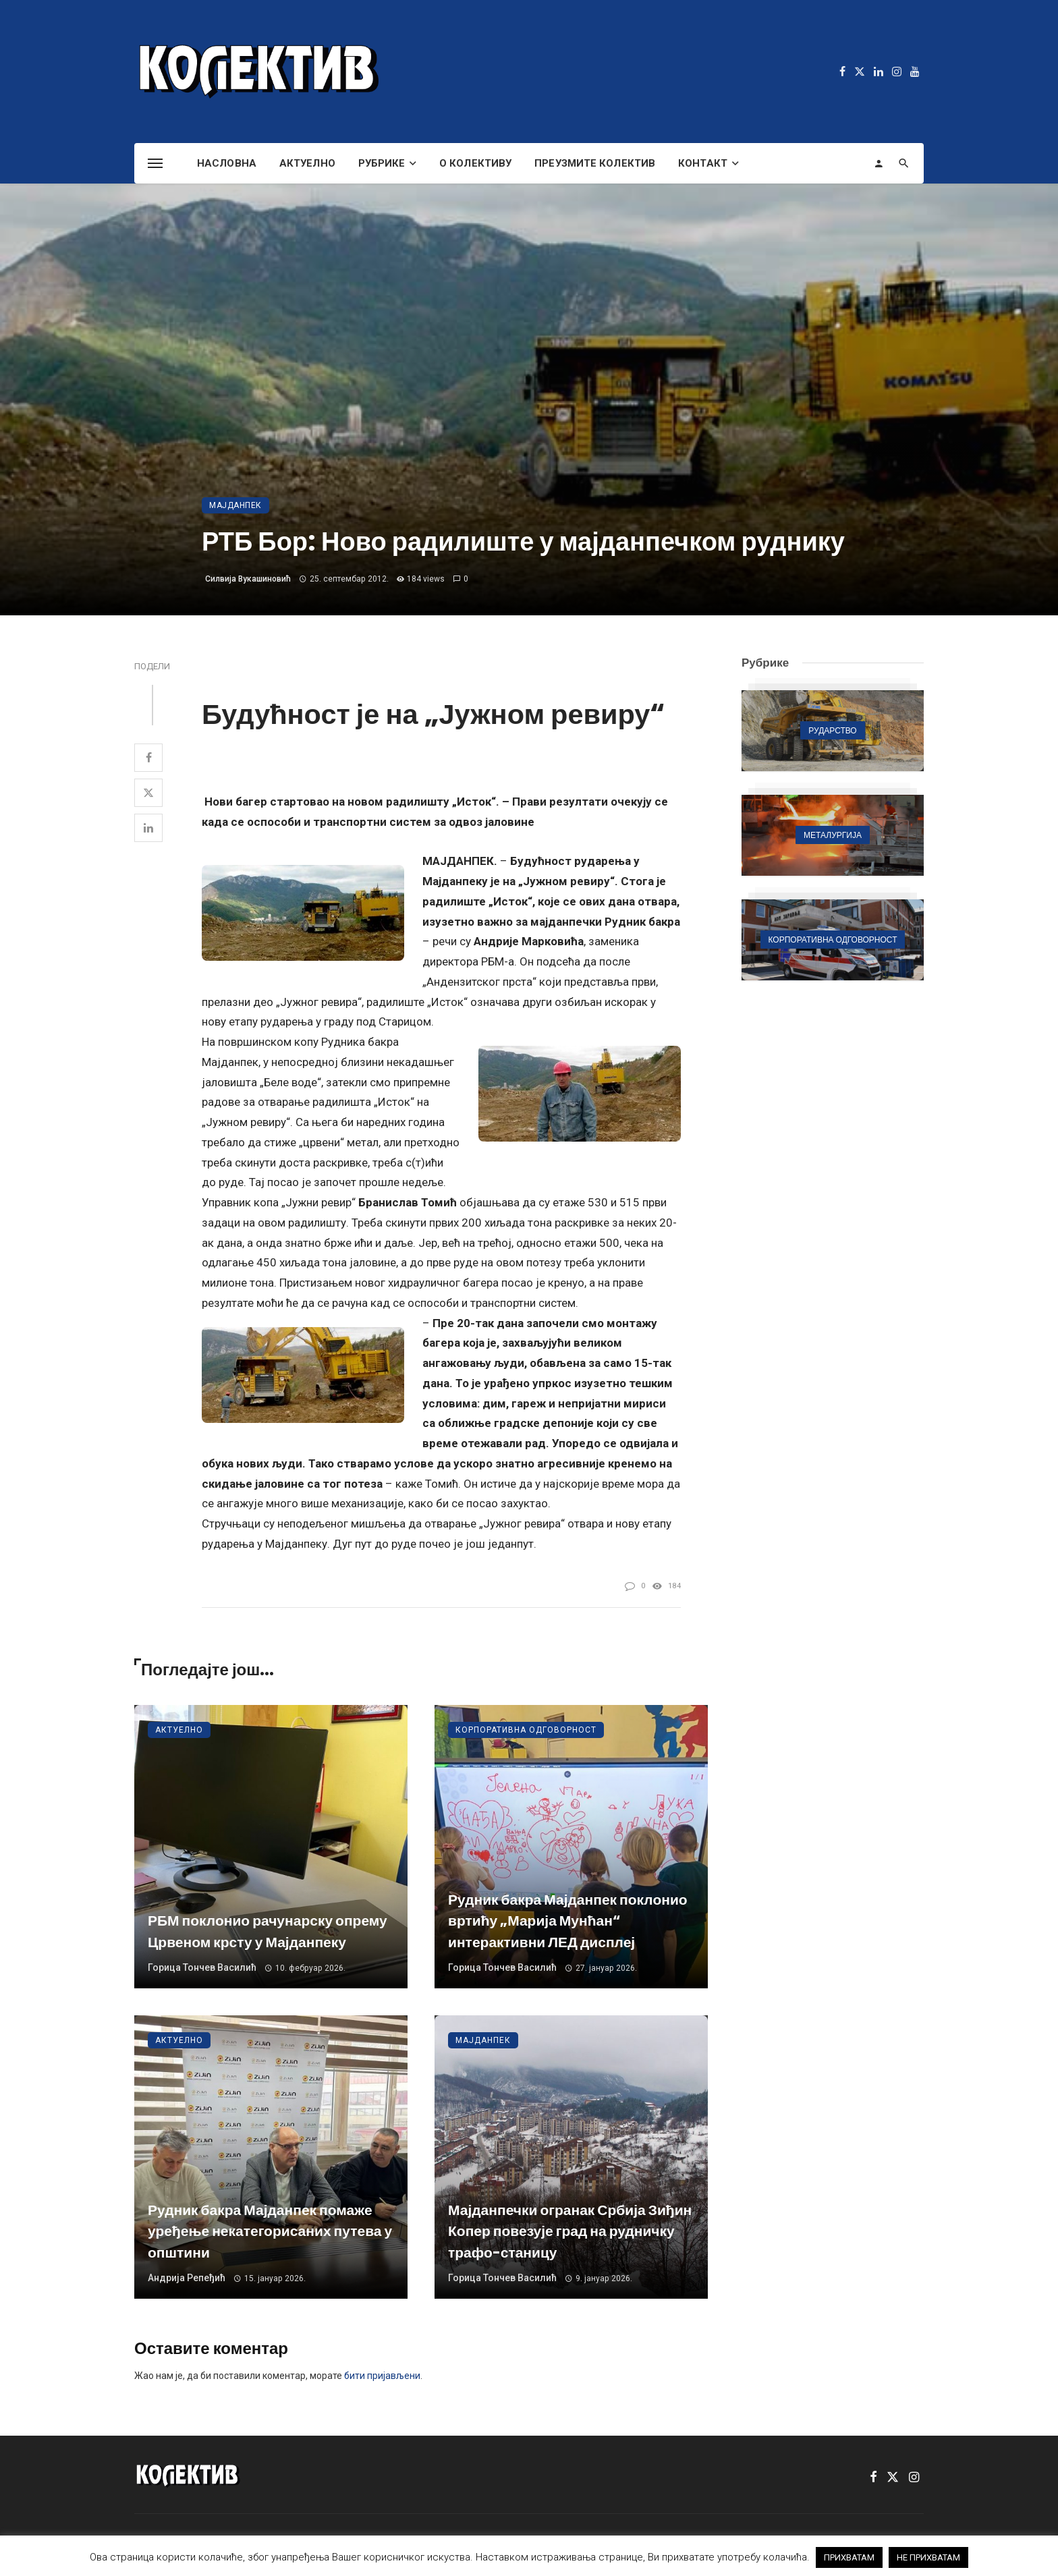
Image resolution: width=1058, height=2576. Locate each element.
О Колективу (475, 163)
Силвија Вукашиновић (248, 579)
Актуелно (307, 163)
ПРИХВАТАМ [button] (849, 2557)
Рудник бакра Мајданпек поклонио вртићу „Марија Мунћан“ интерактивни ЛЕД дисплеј (568, 1921)
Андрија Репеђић (186, 2277)
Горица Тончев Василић (202, 1967)
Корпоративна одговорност (525, 1730)
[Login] (878, 163)
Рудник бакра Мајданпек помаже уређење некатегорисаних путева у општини (270, 2231)
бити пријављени (382, 2375)
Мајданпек (235, 505)
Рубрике (382, 163)
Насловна (226, 163)
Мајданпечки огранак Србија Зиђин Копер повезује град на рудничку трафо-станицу (570, 2231)
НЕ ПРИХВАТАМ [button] (928, 2557)
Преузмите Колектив (594, 163)
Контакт (702, 163)
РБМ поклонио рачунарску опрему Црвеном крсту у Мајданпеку (267, 1931)
